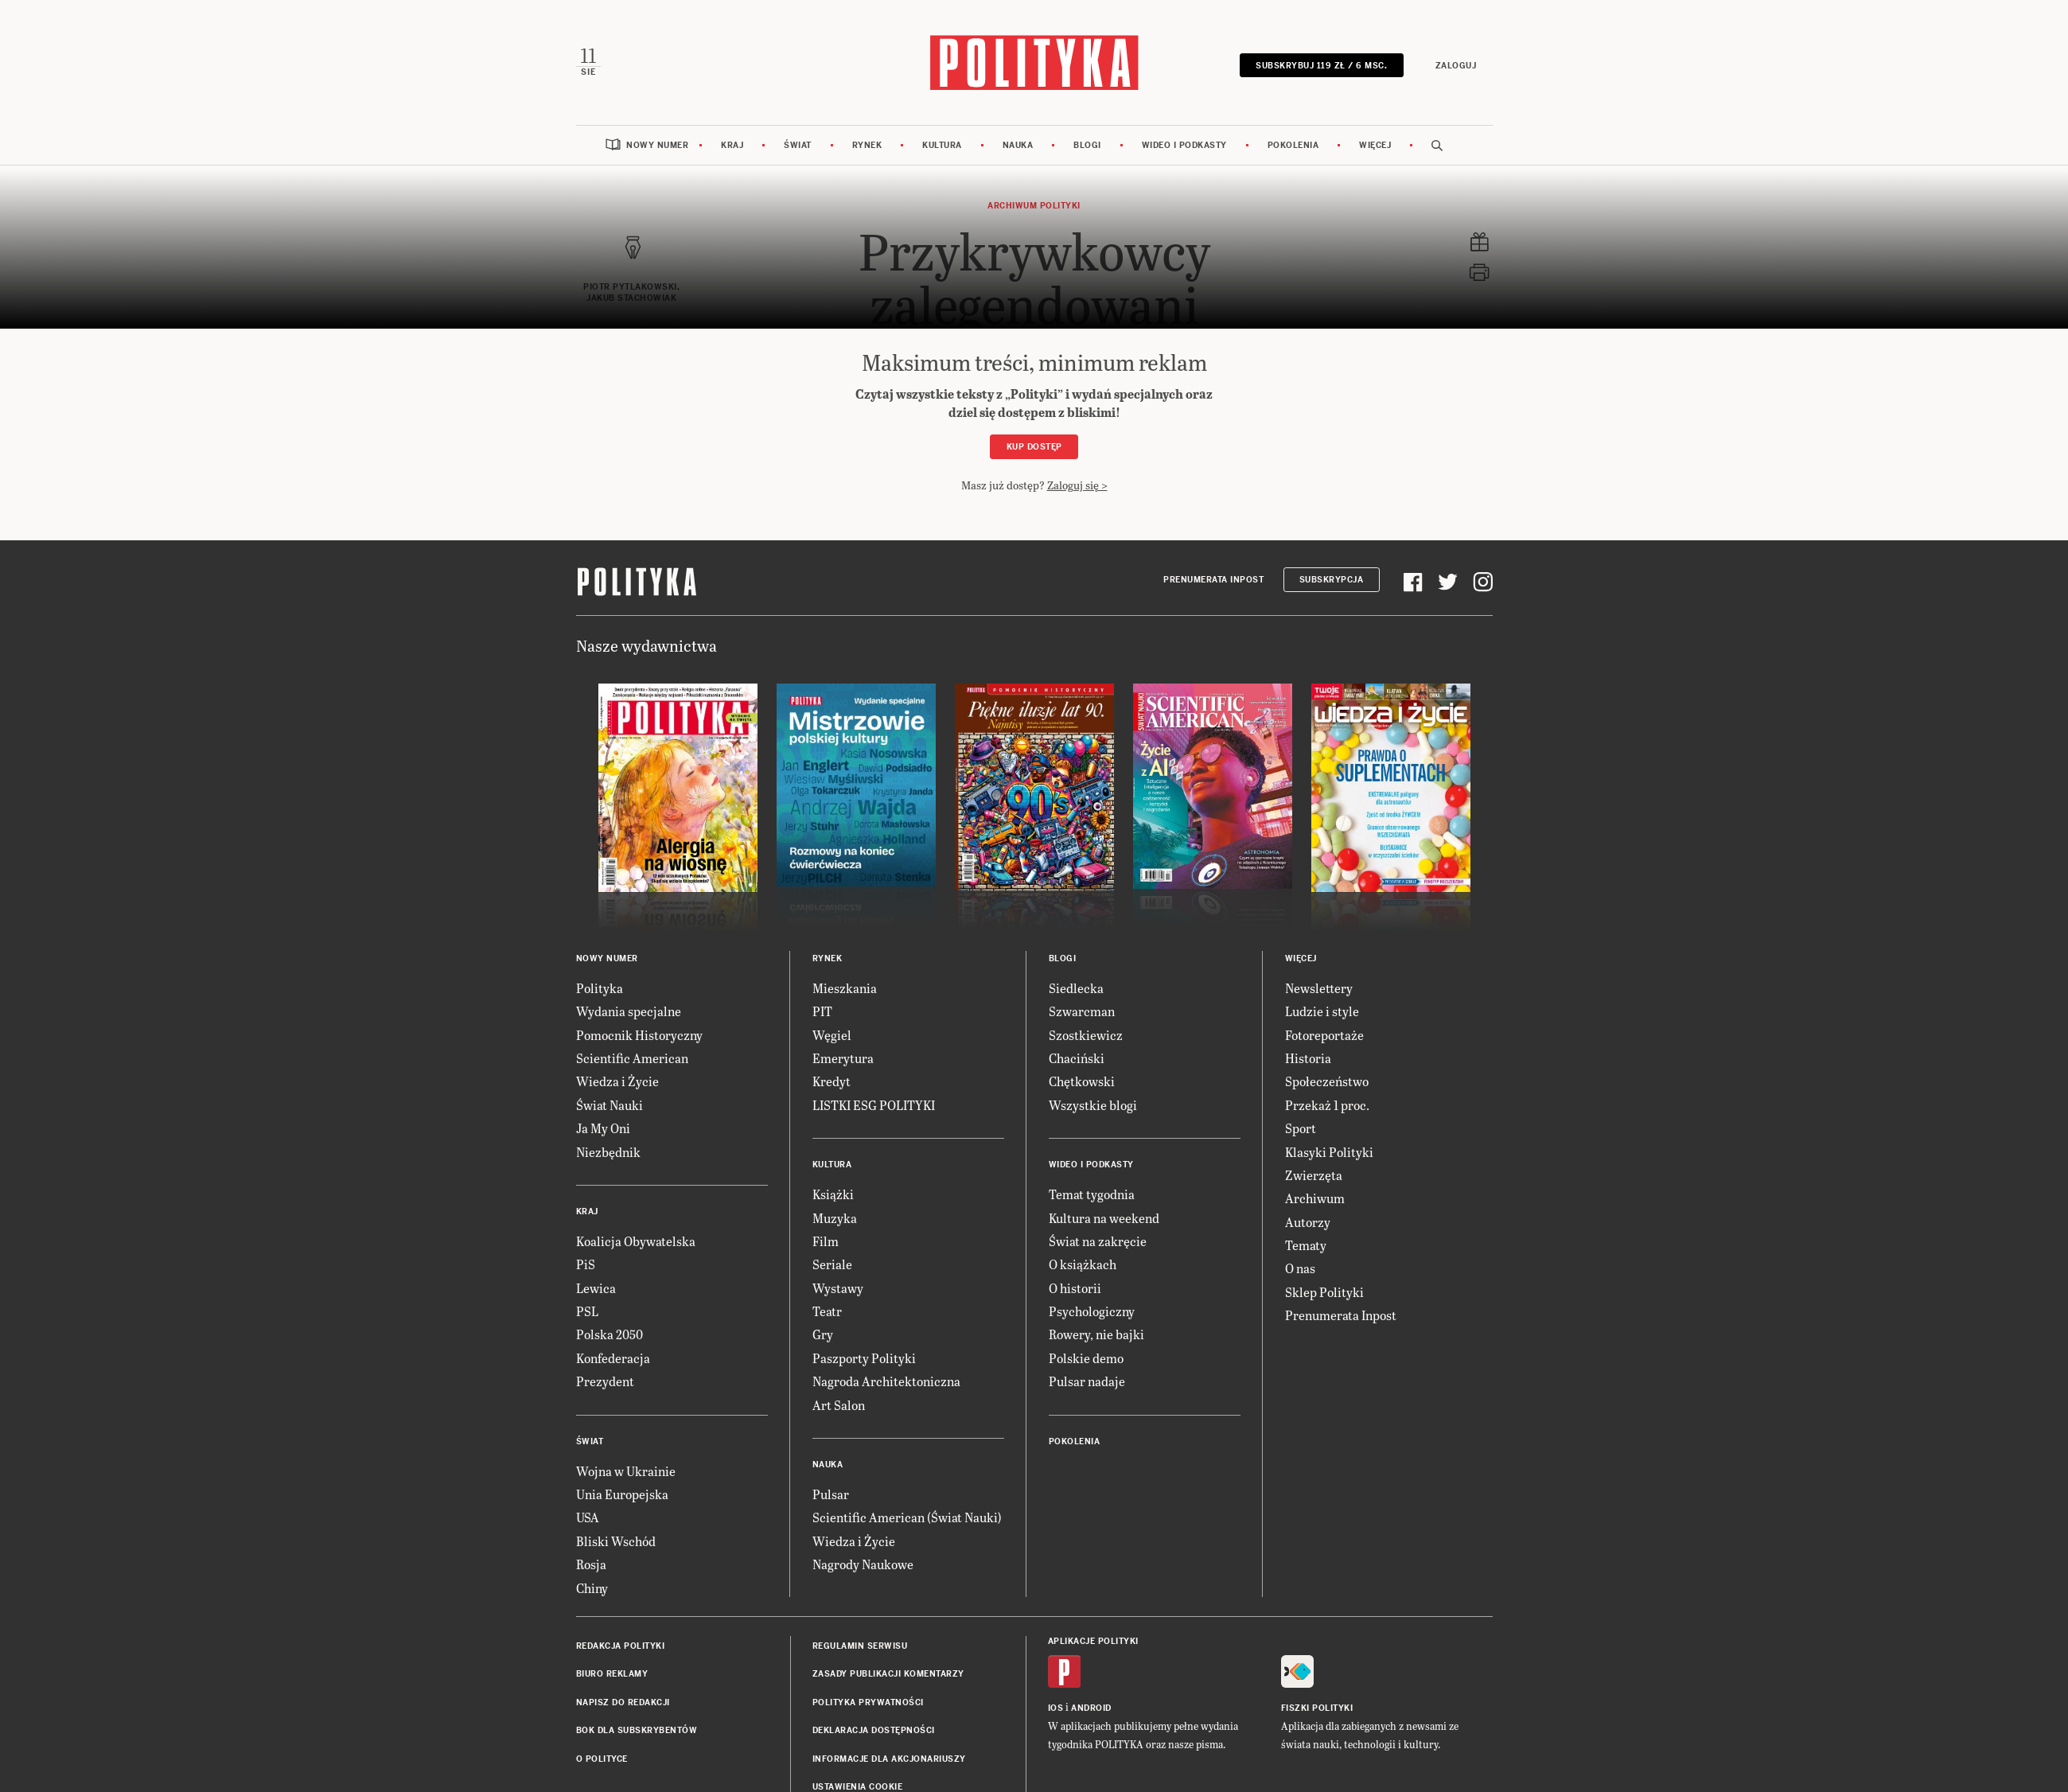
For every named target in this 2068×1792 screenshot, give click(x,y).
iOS (1056, 1705)
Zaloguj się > (1077, 482)
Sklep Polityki (1324, 1289)
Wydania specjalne (628, 1008)
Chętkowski (1082, 1079)
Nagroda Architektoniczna (886, 1378)
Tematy (1305, 1242)
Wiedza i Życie (617, 1079)
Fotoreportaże (1324, 1032)
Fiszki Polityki (1317, 1705)
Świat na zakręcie (1098, 1238)
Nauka (1018, 143)
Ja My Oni (603, 1125)
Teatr (827, 1308)
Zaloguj (1457, 65)
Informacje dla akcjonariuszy (889, 1756)
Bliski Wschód (616, 1538)
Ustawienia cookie (857, 1784)
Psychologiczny (1092, 1308)
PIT (822, 1008)
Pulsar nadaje (1087, 1378)
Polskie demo (1086, 1355)
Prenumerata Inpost (1213, 577)
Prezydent (605, 1378)
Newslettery (1319, 985)
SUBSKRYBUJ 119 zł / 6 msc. (1322, 65)
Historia (1308, 1055)
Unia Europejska (622, 1491)
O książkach (1082, 1261)
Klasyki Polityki (1329, 1149)
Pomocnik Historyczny (639, 1032)
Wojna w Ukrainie (626, 1468)
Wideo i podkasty (1184, 143)
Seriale (832, 1261)
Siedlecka (1076, 985)
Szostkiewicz (1086, 1032)
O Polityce (602, 1756)
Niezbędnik (608, 1149)
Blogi (1087, 143)
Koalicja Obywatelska (635, 1238)
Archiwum (1315, 1195)
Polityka (599, 985)
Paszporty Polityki (864, 1355)
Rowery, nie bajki (1096, 1332)
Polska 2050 (609, 1332)
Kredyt (831, 1079)
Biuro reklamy (612, 1672)
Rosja (591, 1561)
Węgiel (831, 1032)
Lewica (596, 1285)
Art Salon (838, 1402)
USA (587, 1515)
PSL (587, 1308)
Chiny (592, 1585)
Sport (1300, 1125)
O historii (1075, 1285)
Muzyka (834, 1215)
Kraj (732, 143)
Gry (822, 1332)
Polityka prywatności (868, 1700)
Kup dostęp (1034, 444)
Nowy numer (657, 143)
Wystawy (837, 1285)
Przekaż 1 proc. (1327, 1102)
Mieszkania (844, 985)
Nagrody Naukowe (862, 1561)
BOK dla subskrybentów (637, 1728)
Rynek (867, 143)
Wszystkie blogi (1093, 1102)
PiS (585, 1261)
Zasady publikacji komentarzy (888, 1672)
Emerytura (843, 1055)
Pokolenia (1293, 143)
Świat (798, 143)
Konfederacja (613, 1355)
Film (825, 1238)
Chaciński (1076, 1055)
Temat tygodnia (1092, 1191)
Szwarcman (1082, 1008)
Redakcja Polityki (620, 1643)
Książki (833, 1191)
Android (1091, 1705)
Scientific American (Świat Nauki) (907, 1515)
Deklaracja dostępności (873, 1728)
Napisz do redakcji (623, 1700)
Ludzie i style (1322, 1008)
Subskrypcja (1331, 577)
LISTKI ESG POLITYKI (873, 1102)
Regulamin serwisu (860, 1643)
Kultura (942, 143)
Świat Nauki (609, 1102)
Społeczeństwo (1327, 1079)
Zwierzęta (1313, 1172)
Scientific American (632, 1055)
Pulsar (830, 1491)
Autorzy (1307, 1219)
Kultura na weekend (1104, 1215)
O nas (1300, 1266)
